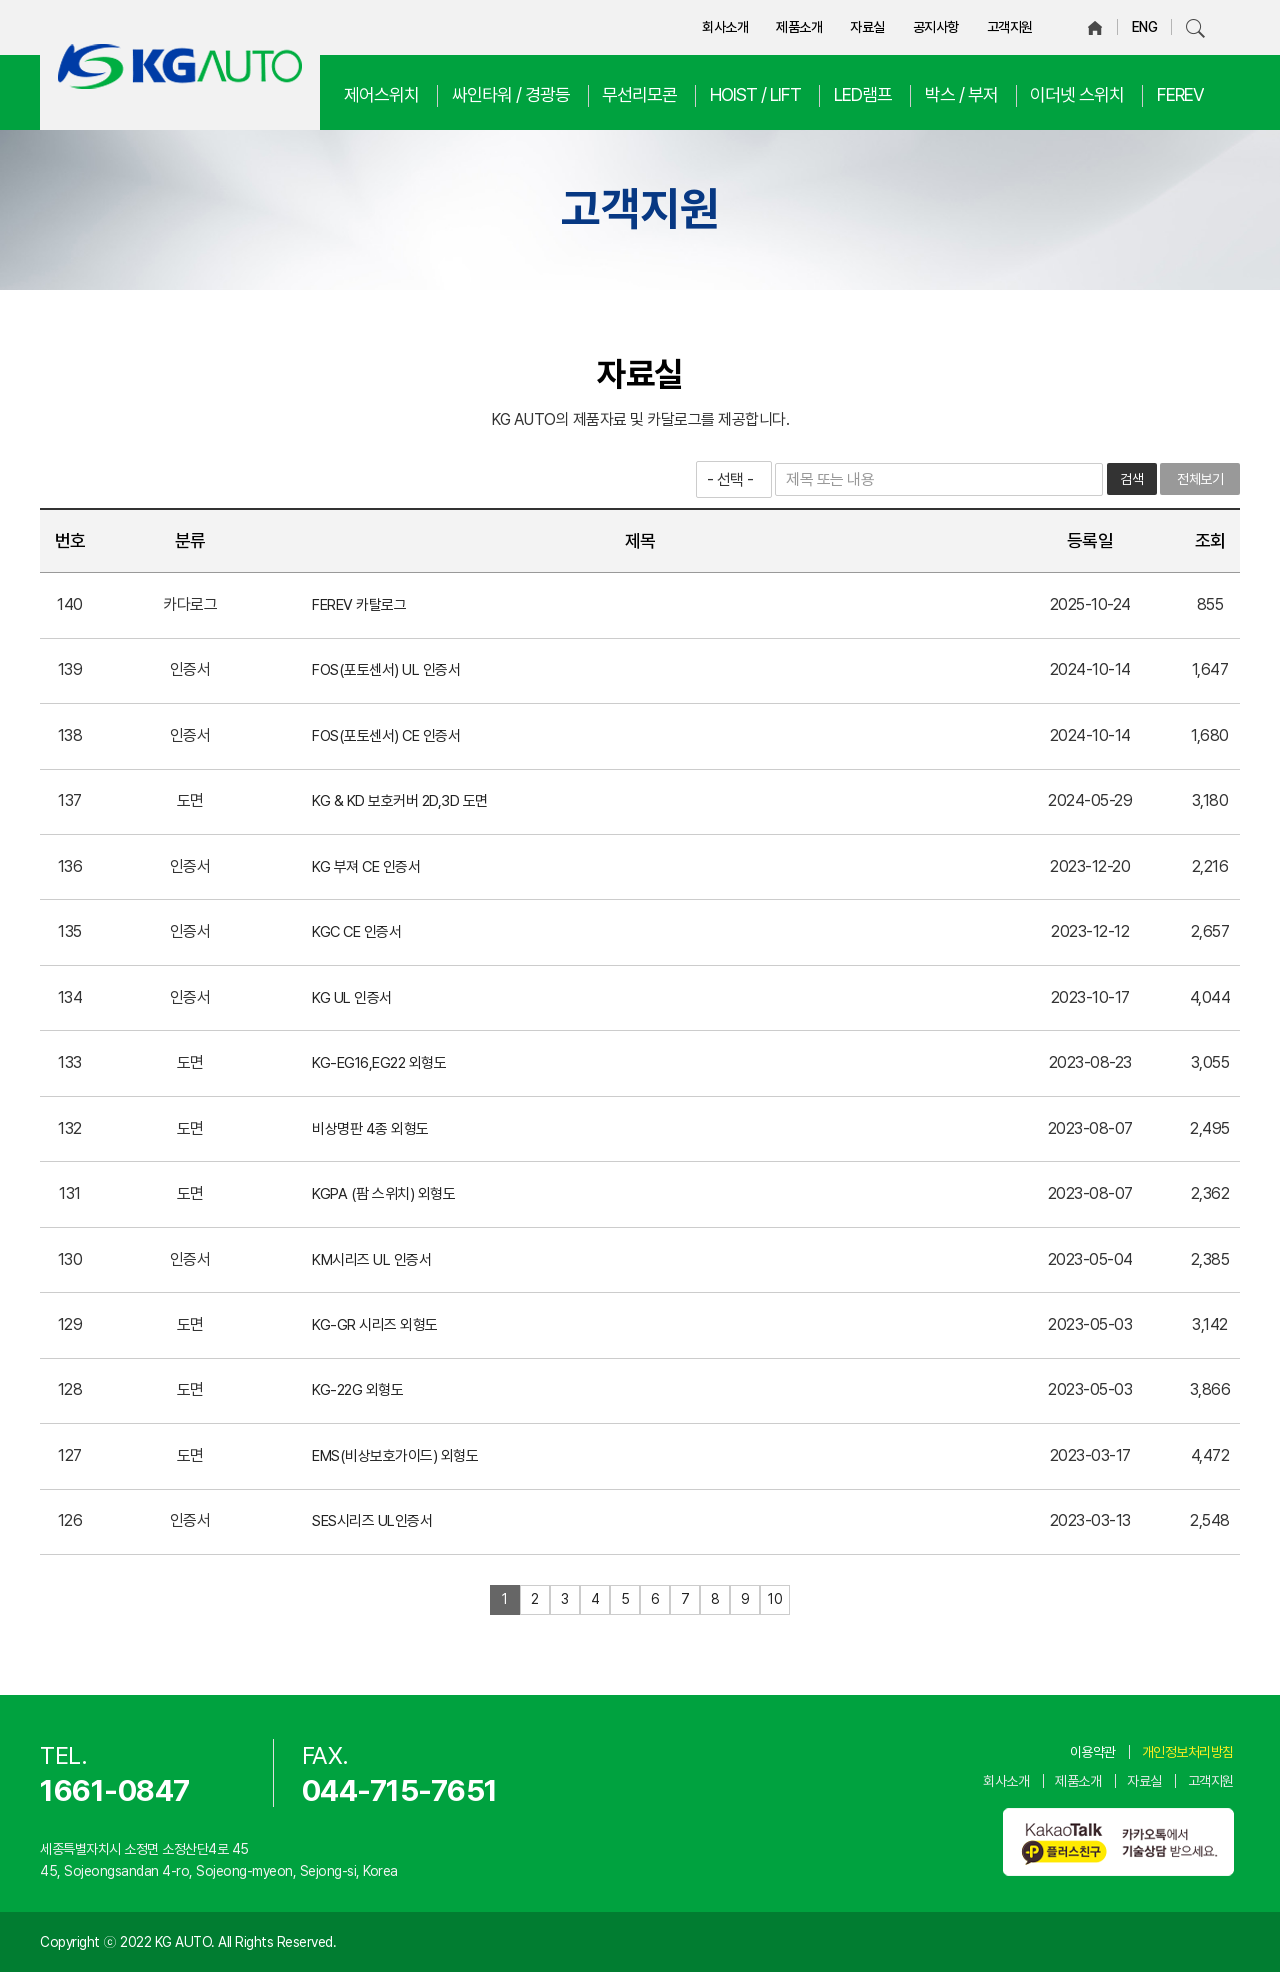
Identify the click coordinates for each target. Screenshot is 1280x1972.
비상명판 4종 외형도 (370, 1129)
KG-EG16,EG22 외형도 (379, 1063)
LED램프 (863, 94)
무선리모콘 (639, 94)
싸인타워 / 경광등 (511, 94)
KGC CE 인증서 (356, 932)
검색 (1131, 479)
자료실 (867, 27)
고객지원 (1010, 27)
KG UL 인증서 (352, 998)
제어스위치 (381, 94)
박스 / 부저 (961, 94)
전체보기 (1200, 479)
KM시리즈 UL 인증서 (371, 1260)
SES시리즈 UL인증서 (372, 1521)
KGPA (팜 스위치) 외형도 (383, 1194)
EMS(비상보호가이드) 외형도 (395, 1456)
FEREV (1180, 94)
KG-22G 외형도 (357, 1390)
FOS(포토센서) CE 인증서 (386, 736)
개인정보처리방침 (1188, 1752)
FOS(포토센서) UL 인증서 (386, 670)
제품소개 (799, 27)
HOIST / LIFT (755, 94)
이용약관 (1093, 1752)
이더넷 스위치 (1077, 94)
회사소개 (725, 27)
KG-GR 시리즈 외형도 (375, 1325)
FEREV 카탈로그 (359, 605)
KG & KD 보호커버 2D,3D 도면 (400, 801)
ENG (1145, 27)
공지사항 (936, 27)
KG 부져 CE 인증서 (366, 867)
